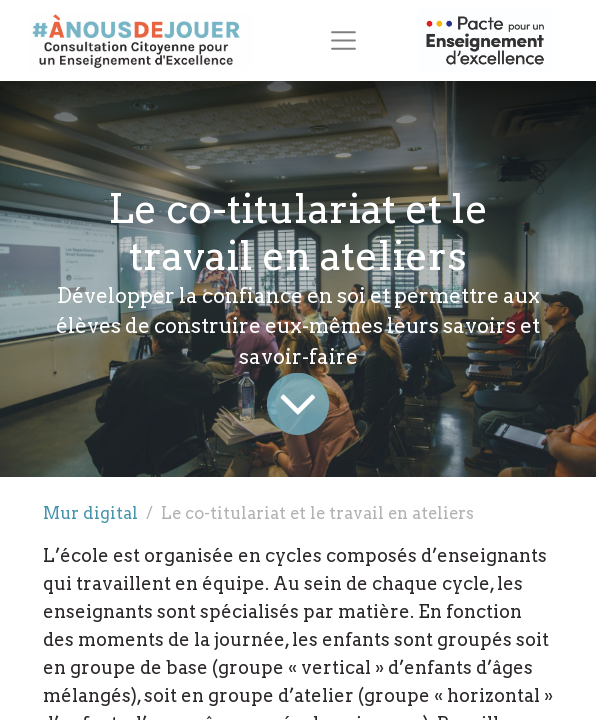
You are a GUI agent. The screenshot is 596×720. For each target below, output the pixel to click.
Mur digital (90, 513)
